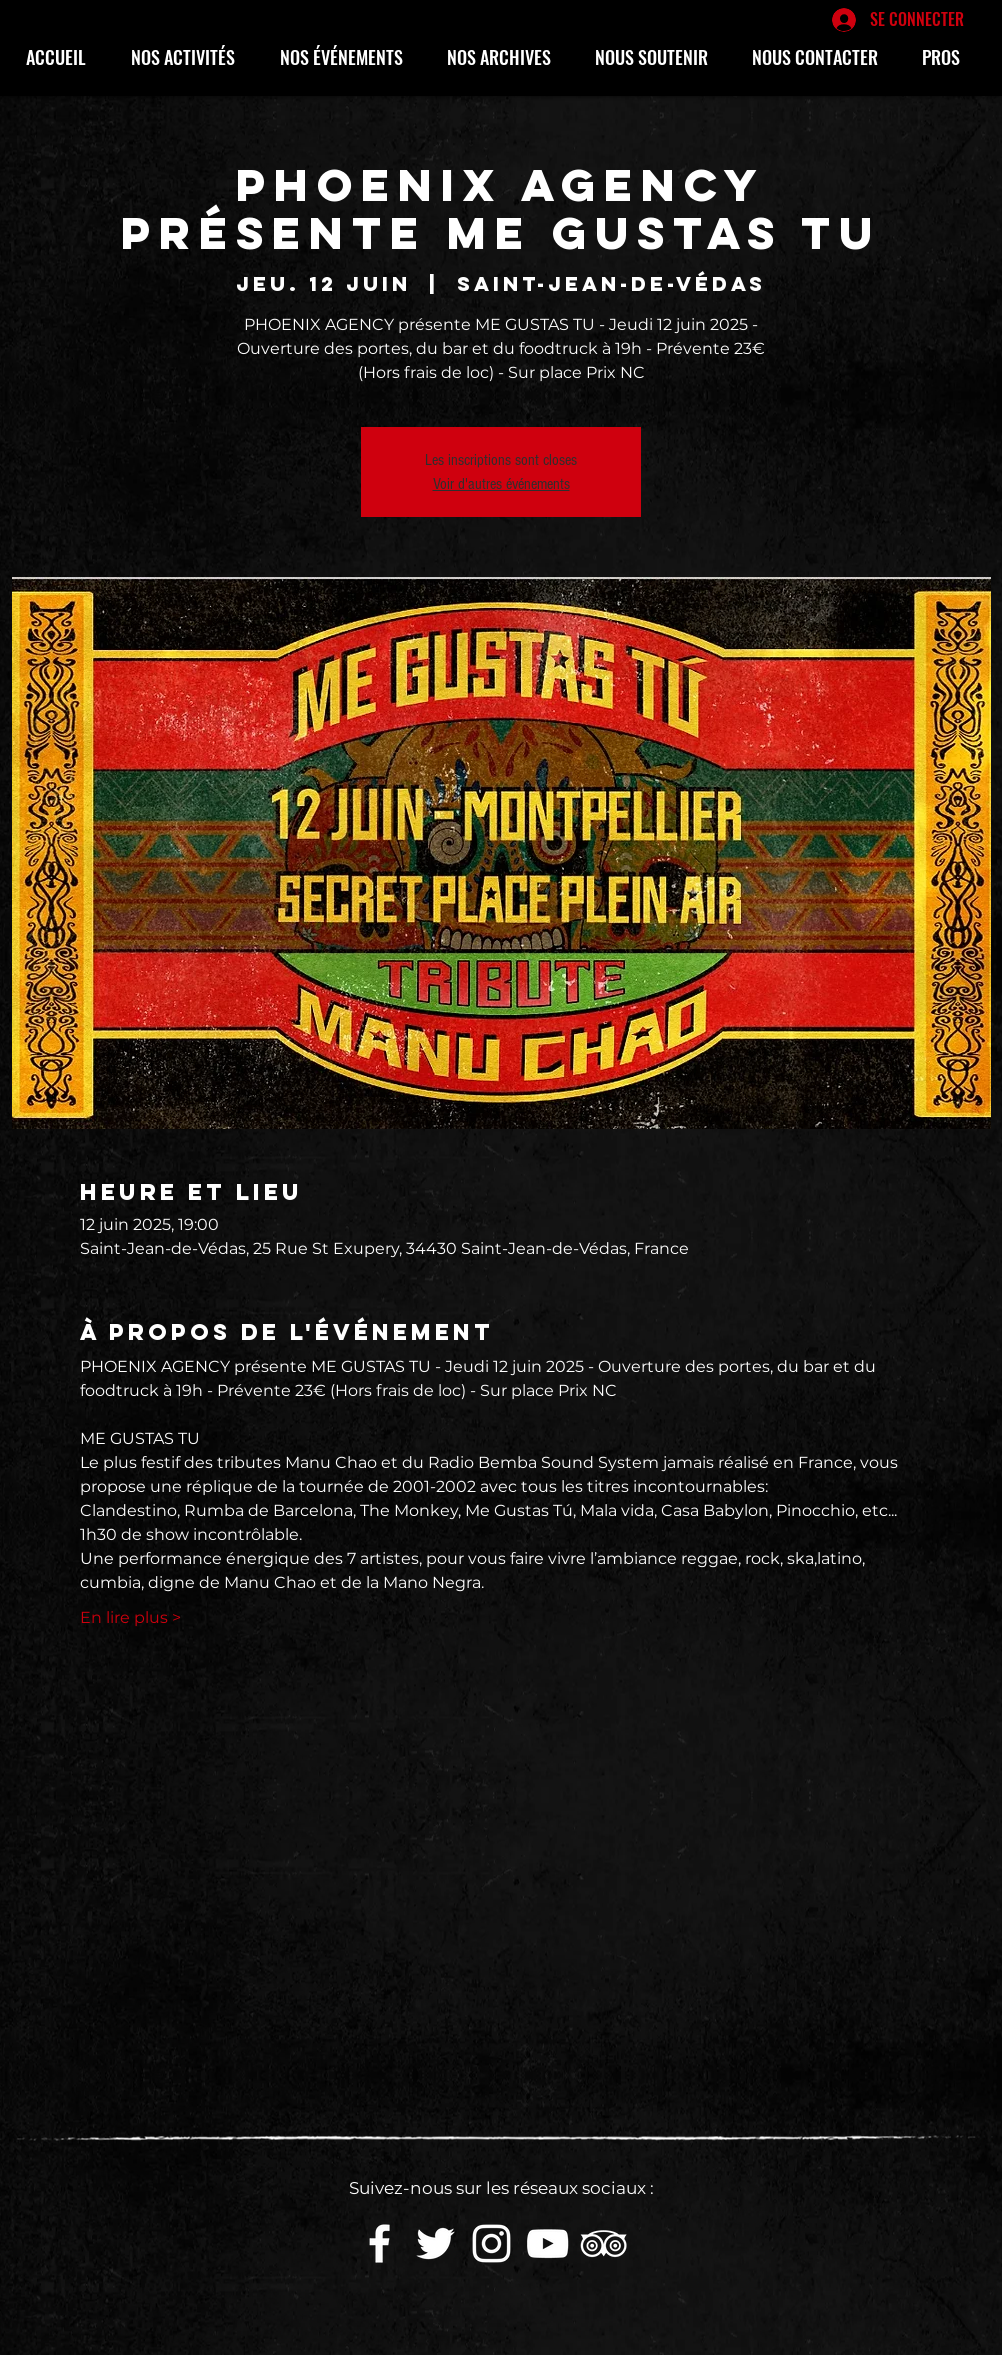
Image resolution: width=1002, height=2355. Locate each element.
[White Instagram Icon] (491, 2243)
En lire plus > (130, 1617)
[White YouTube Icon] (547, 2243)
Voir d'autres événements (501, 484)
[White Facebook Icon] (379, 2243)
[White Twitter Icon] (435, 2243)
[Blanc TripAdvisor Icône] (603, 2243)
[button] (190, 57)
